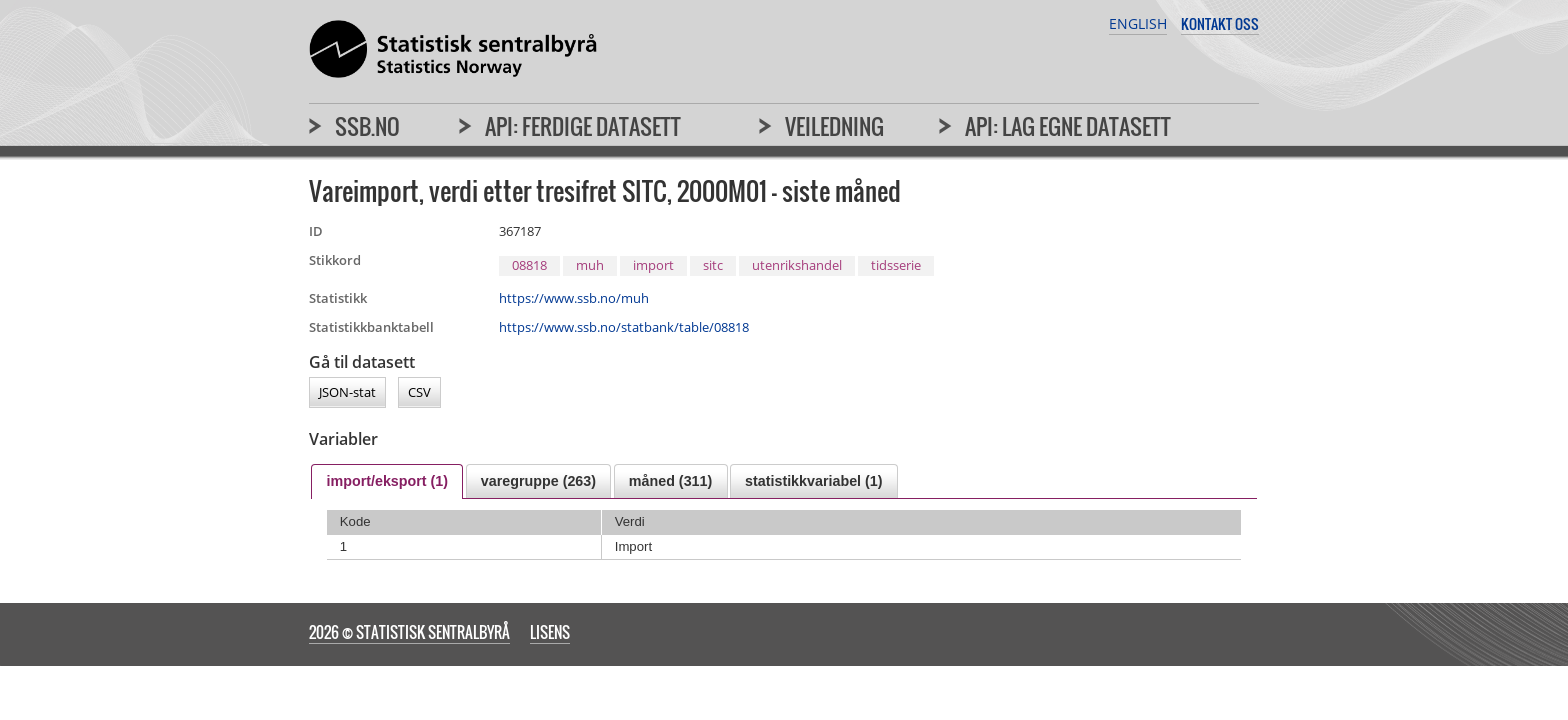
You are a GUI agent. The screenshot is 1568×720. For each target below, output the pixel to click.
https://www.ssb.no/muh (574, 298)
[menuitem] (354, 135)
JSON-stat (347, 393)
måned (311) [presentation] (670, 481)
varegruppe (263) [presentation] (538, 481)
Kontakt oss (1220, 23)
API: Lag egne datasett (1068, 126)
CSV (419, 393)
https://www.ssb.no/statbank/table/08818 (624, 327)
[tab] (387, 481)
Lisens (550, 632)
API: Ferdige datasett (583, 126)
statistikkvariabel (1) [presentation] (813, 481)
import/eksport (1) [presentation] (387, 481)
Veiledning (834, 126)
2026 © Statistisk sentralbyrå (409, 632)
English (1138, 23)
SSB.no (367, 126)
